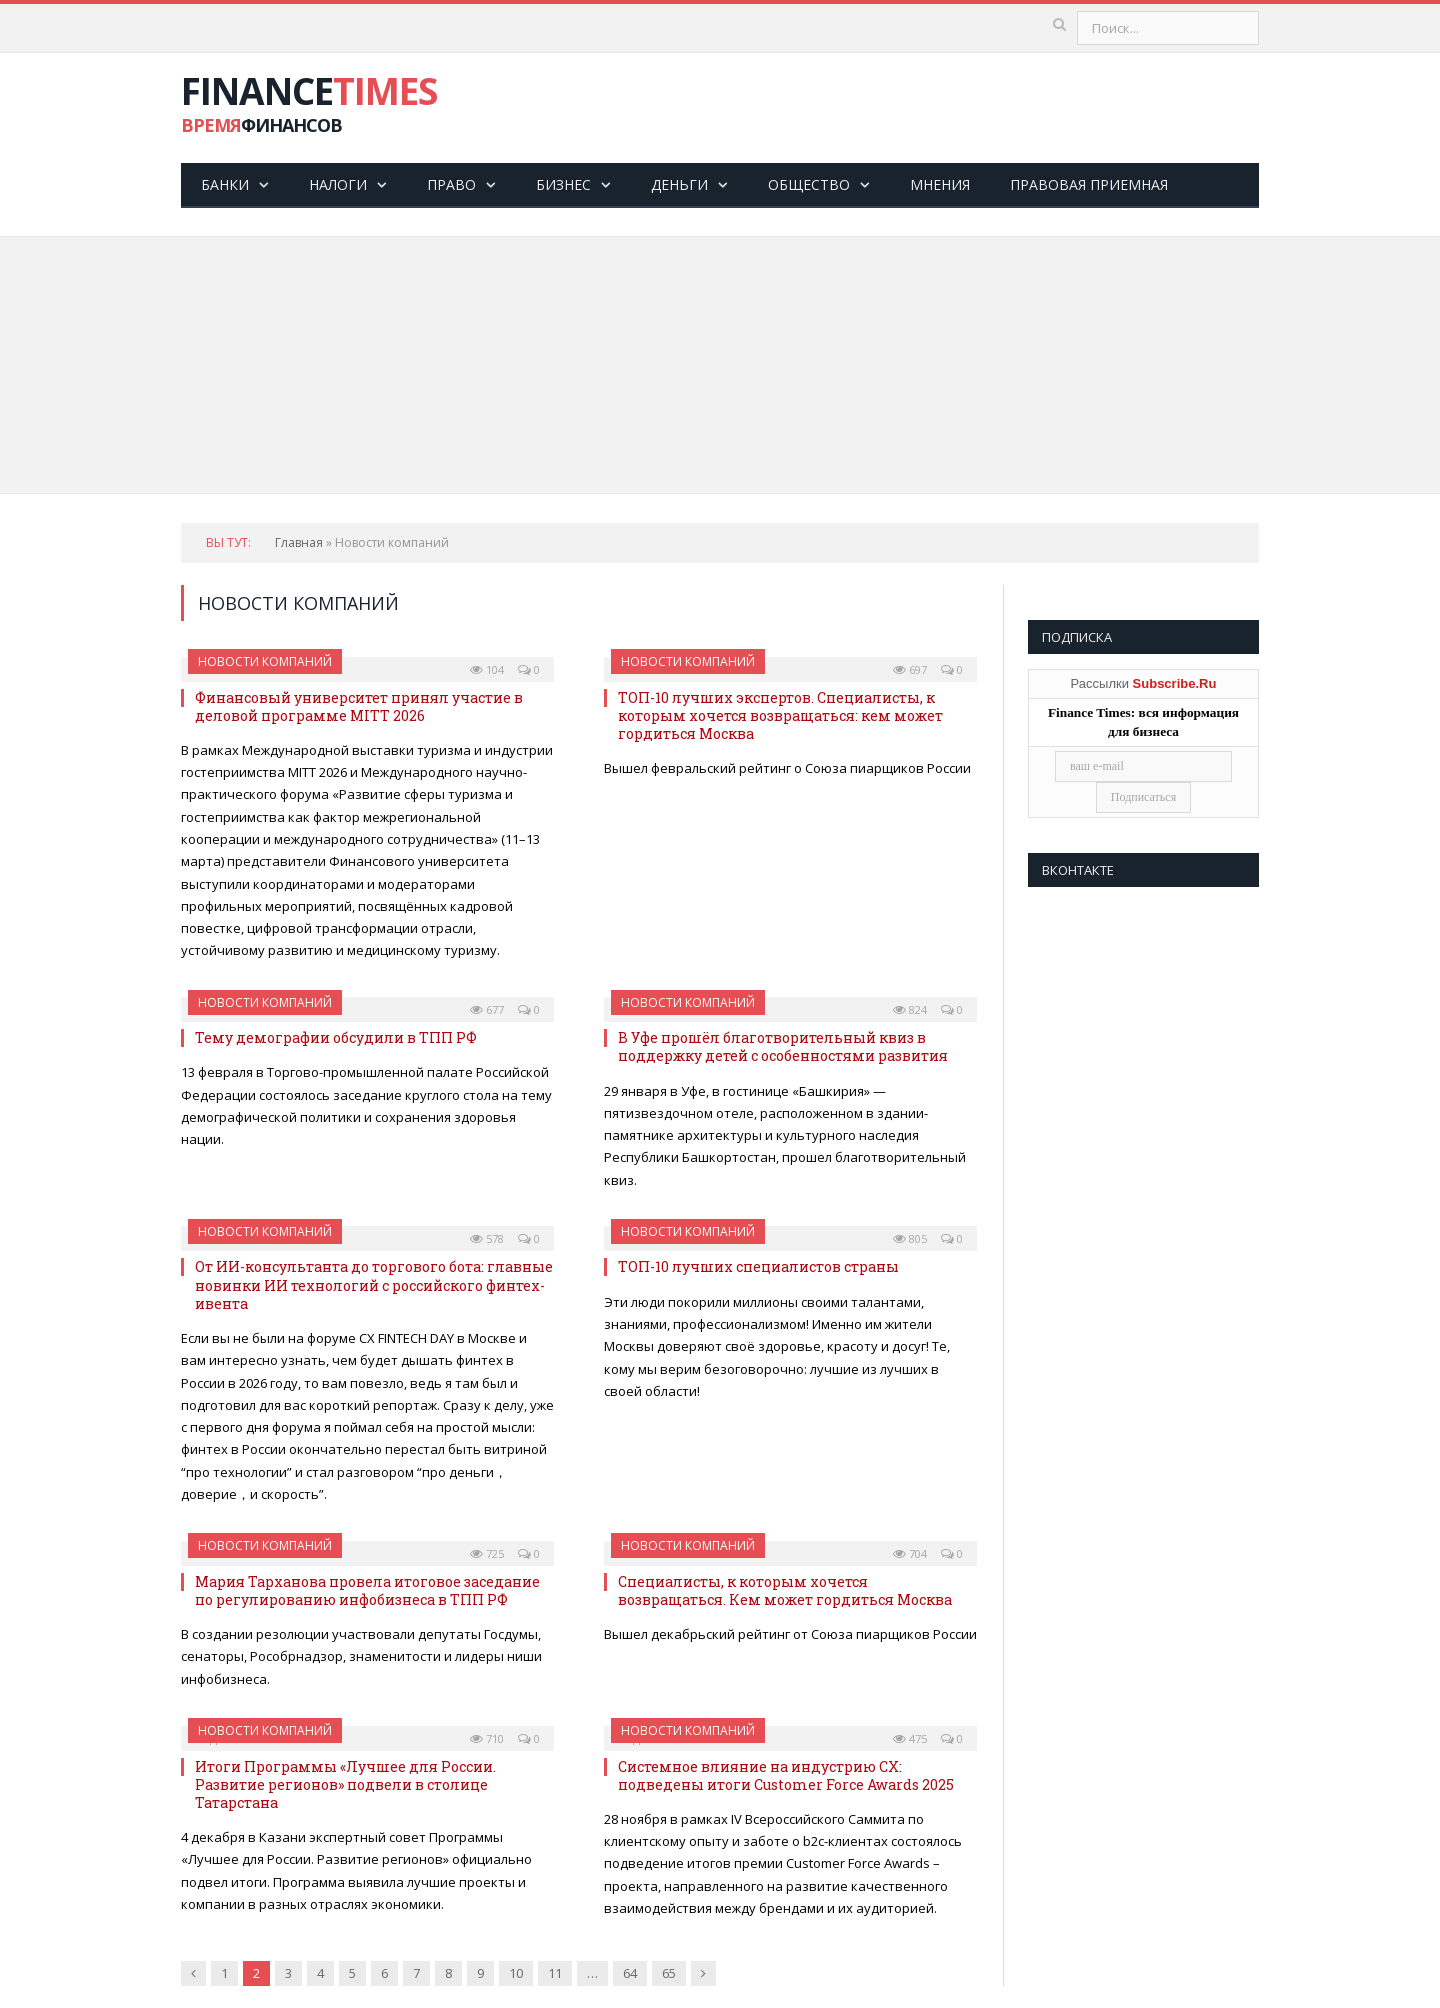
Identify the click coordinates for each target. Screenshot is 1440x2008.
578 (487, 1238)
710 (487, 1738)
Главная (299, 542)
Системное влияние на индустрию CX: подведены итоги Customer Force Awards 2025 (786, 1775)
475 (910, 1738)
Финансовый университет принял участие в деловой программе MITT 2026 (359, 706)
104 (487, 669)
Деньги (679, 184)
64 (630, 1973)
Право (451, 184)
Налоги (338, 184)
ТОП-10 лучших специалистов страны (758, 1266)
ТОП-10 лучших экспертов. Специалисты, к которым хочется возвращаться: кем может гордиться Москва (780, 715)
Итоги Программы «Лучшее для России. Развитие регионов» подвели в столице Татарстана (345, 1784)
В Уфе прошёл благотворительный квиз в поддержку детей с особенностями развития (783, 1046)
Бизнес (563, 184)
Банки (225, 184)
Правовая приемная (1089, 184)
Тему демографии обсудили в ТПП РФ (336, 1037)
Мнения (940, 184)
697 (910, 669)
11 (555, 1973)
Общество (809, 184)
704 (910, 1553)
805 (910, 1238)
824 (910, 1009)
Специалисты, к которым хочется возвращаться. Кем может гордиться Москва (785, 1590)
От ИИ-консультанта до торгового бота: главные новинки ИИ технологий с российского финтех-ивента (374, 1284)
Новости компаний (265, 661)
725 (487, 1553)
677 (487, 1009)
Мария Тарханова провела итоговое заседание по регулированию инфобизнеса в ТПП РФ (367, 1590)
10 (516, 1973)
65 (669, 1973)
